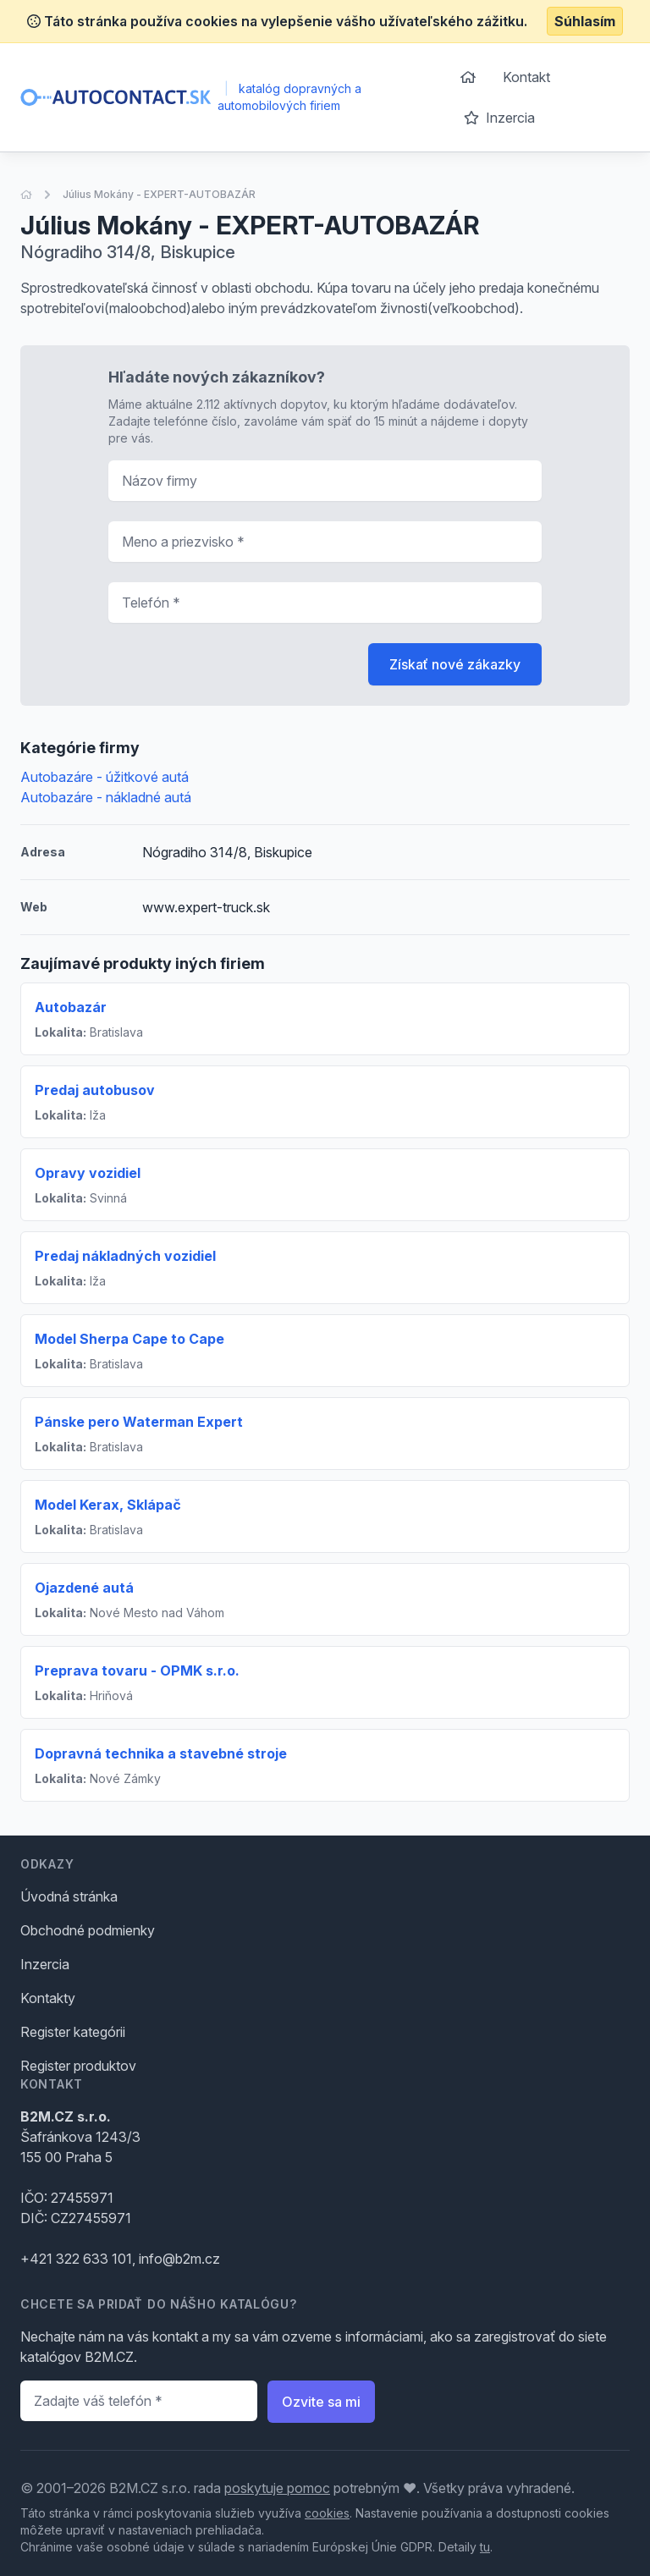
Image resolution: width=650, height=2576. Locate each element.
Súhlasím (584, 21)
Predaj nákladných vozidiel (125, 1255)
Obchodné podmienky (87, 1930)
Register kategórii (72, 2031)
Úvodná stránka (69, 1896)
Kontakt (526, 77)
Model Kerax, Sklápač (108, 1504)
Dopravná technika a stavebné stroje (161, 1753)
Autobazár (71, 1007)
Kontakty (47, 1998)
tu (485, 2547)
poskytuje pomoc (277, 2488)
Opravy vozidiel (87, 1172)
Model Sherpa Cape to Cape (129, 1338)
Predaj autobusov (95, 1090)
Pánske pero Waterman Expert (139, 1421)
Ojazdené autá (84, 1587)
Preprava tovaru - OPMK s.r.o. (137, 1670)
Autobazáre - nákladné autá (105, 797)
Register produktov (78, 2065)
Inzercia (499, 117)
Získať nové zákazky (455, 664)
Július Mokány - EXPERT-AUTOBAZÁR (159, 194)
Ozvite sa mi (321, 2401)
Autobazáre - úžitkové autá (104, 776)
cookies (327, 2513)
